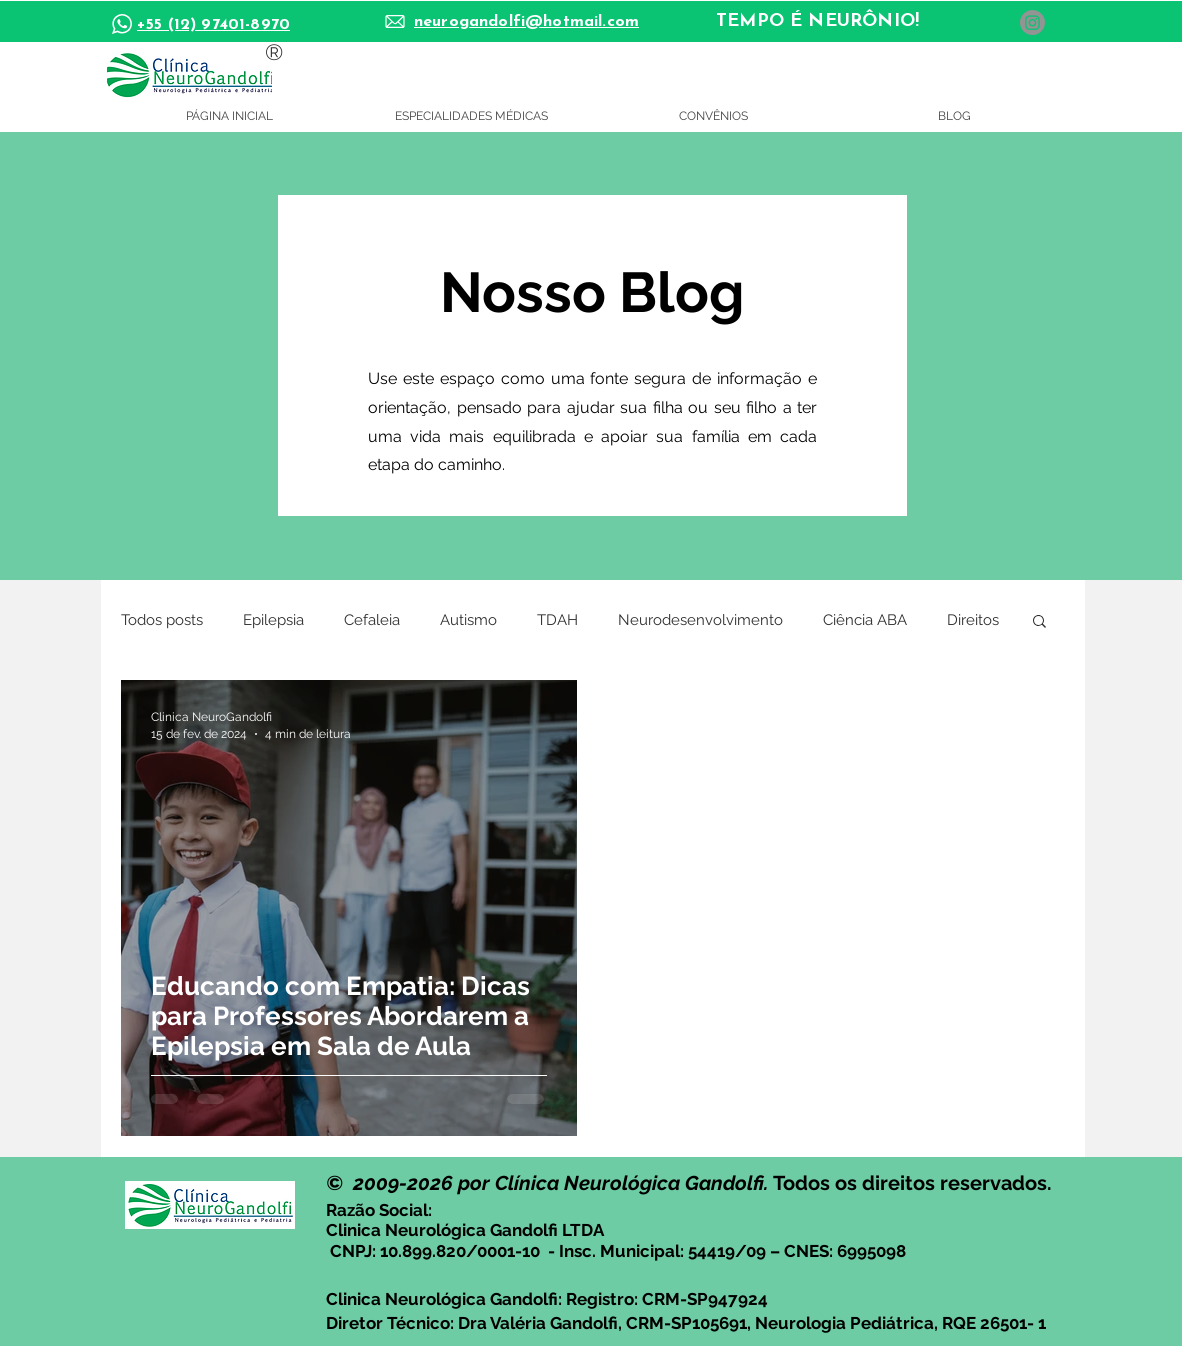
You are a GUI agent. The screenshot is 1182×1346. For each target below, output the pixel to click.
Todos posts (162, 620)
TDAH (557, 620)
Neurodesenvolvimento (700, 620)
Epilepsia (273, 620)
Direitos (973, 620)
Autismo (468, 620)
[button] (1039, 622)
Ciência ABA (865, 620)
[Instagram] (1032, 22)
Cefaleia (372, 620)
